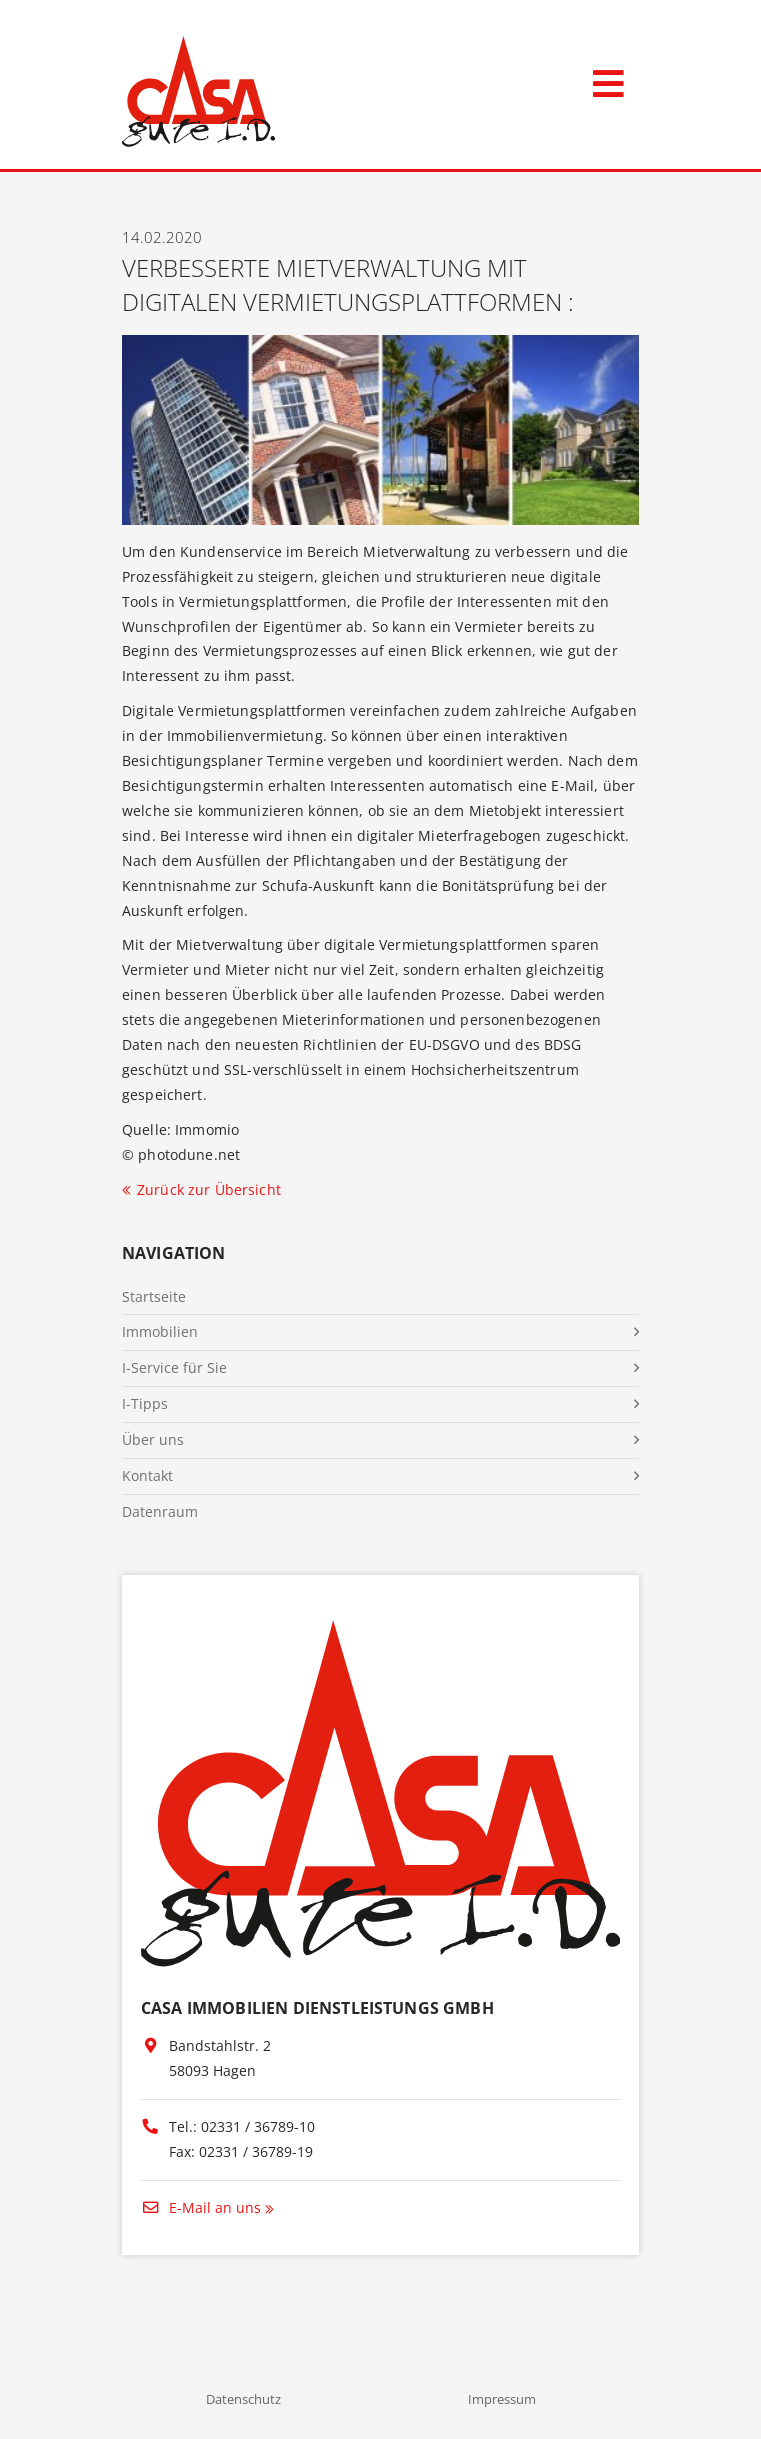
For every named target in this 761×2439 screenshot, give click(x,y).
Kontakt (147, 1475)
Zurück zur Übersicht (209, 1189)
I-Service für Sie (174, 1367)
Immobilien (160, 1331)
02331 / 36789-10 (258, 2126)
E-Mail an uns (201, 2207)
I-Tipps (145, 1403)
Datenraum (160, 1511)
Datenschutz (243, 2399)
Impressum (502, 2399)
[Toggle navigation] (608, 79)
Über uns (153, 1439)
